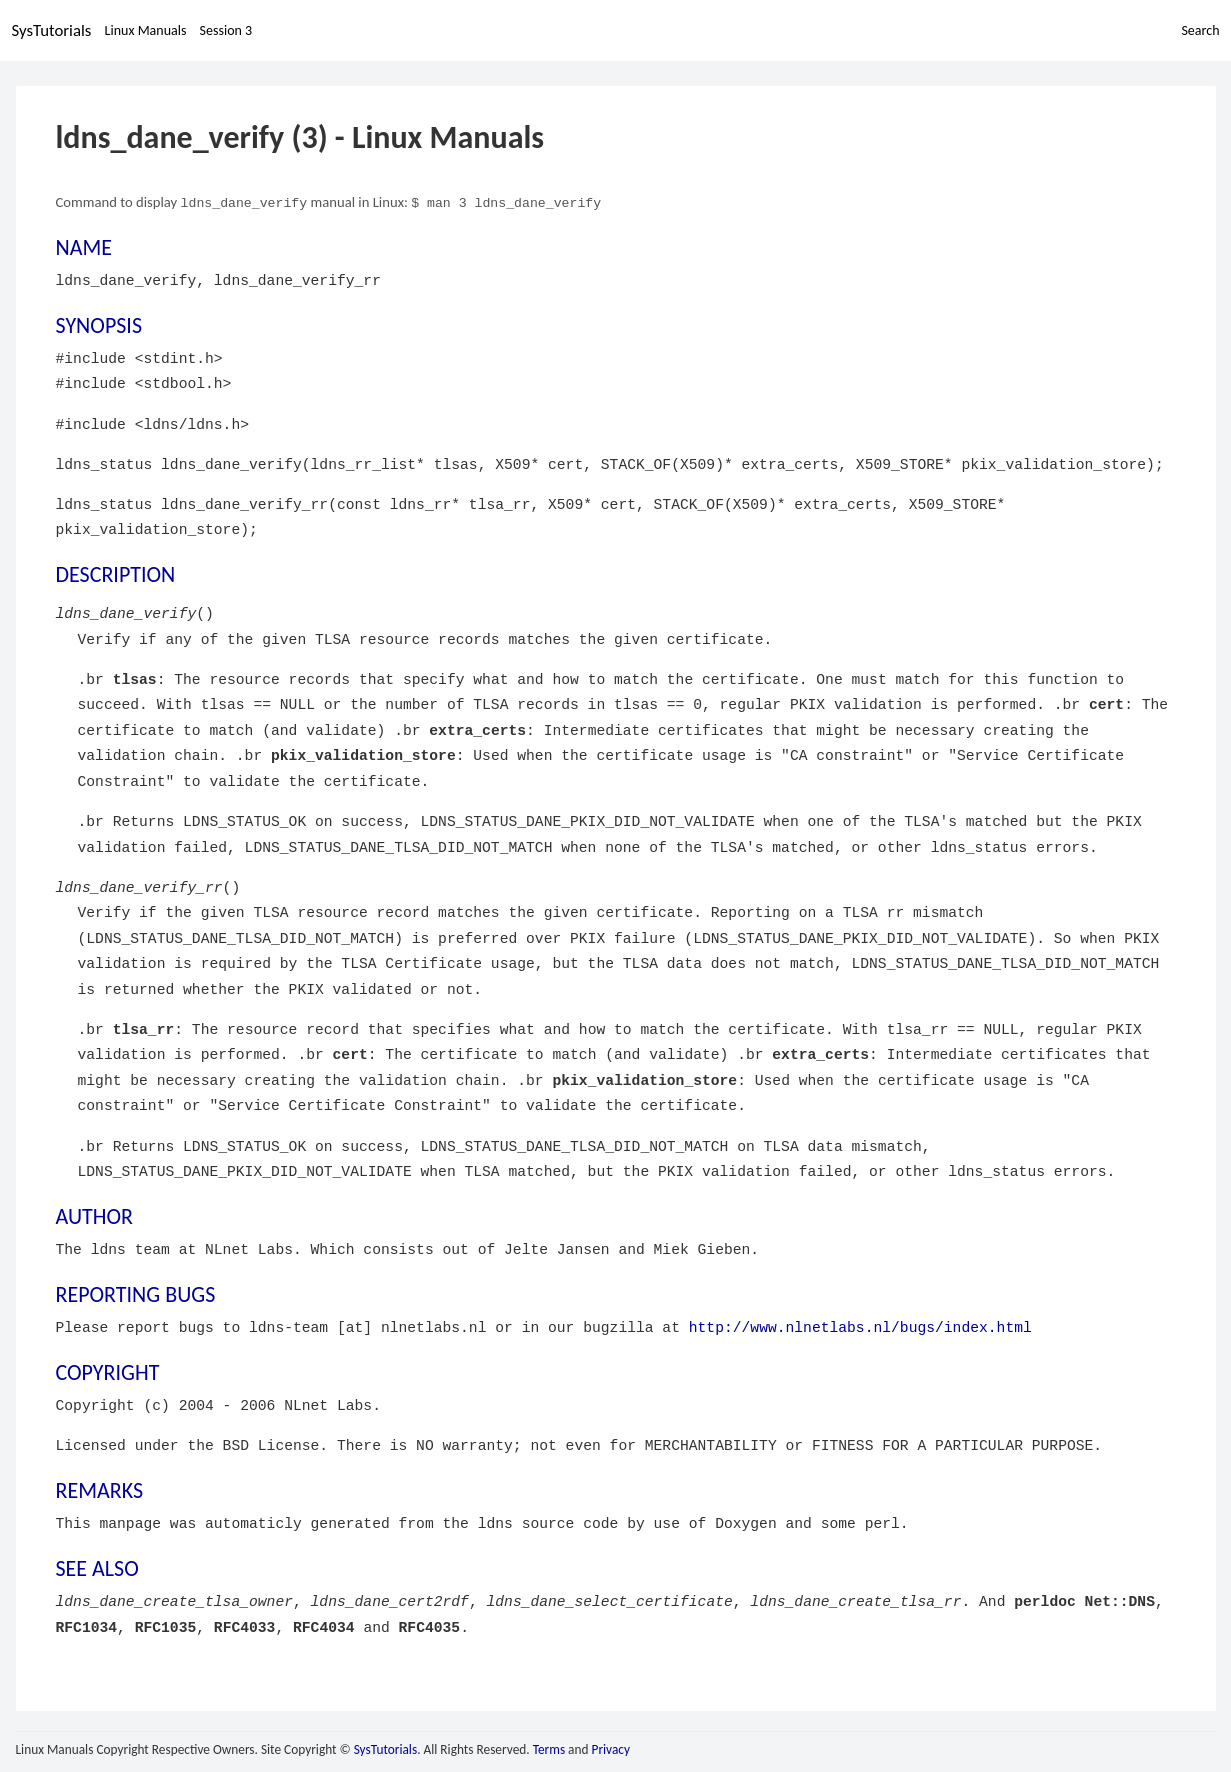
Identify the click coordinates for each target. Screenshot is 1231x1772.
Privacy (611, 1748)
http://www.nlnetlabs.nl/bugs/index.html (860, 1327)
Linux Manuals (146, 30)
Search (1200, 30)
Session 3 (226, 30)
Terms (549, 1748)
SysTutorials (52, 30)
